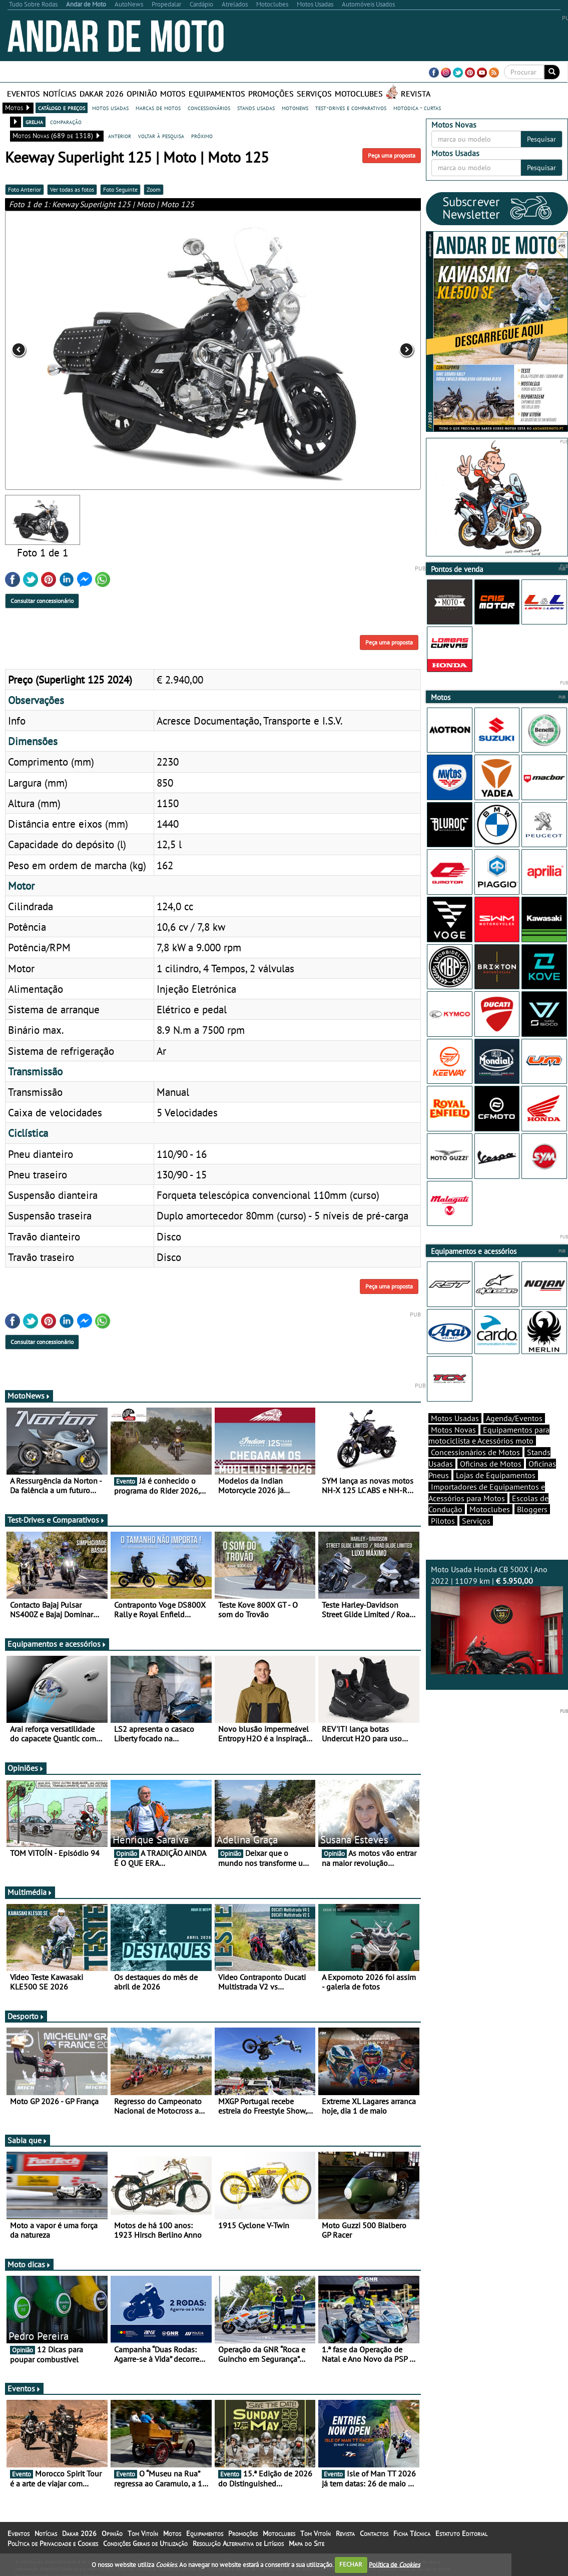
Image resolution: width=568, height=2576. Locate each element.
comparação (66, 121)
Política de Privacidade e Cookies (53, 2543)
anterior (119, 135)
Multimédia (30, 1892)
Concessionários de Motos (475, 1452)
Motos (173, 94)
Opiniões (26, 1768)
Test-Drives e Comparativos (56, 1520)
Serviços (314, 94)
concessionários (209, 107)
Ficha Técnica (411, 2533)
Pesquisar (541, 139)
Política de (394, 2564)
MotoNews (29, 1396)
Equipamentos (217, 94)
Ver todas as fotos (72, 189)
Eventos (23, 94)
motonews (295, 107)
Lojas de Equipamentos (495, 1475)
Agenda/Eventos (514, 1418)
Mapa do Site (306, 2543)
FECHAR (350, 2564)
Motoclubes (359, 94)
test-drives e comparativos (350, 107)
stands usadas (256, 107)
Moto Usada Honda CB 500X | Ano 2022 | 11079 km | (497, 1619)
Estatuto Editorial (461, 2533)
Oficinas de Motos (490, 1464)
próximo (202, 135)
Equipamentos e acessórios (57, 1644)
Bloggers (532, 1509)
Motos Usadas (455, 1418)
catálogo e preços (61, 107)
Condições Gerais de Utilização (145, 2543)
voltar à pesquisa (161, 135)
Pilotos (443, 1521)
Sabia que (28, 2140)
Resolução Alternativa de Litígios (238, 2543)
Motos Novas (453, 1430)
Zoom (154, 189)
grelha (34, 121)
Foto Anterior (24, 189)
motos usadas (110, 107)
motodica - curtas (417, 107)
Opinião (142, 94)
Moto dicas (29, 2264)
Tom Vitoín (143, 2533)
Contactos (374, 2533)
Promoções (271, 94)
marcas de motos (158, 107)
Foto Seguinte (120, 189)
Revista (415, 94)
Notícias (60, 94)
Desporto (26, 2016)
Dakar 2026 (102, 94)
